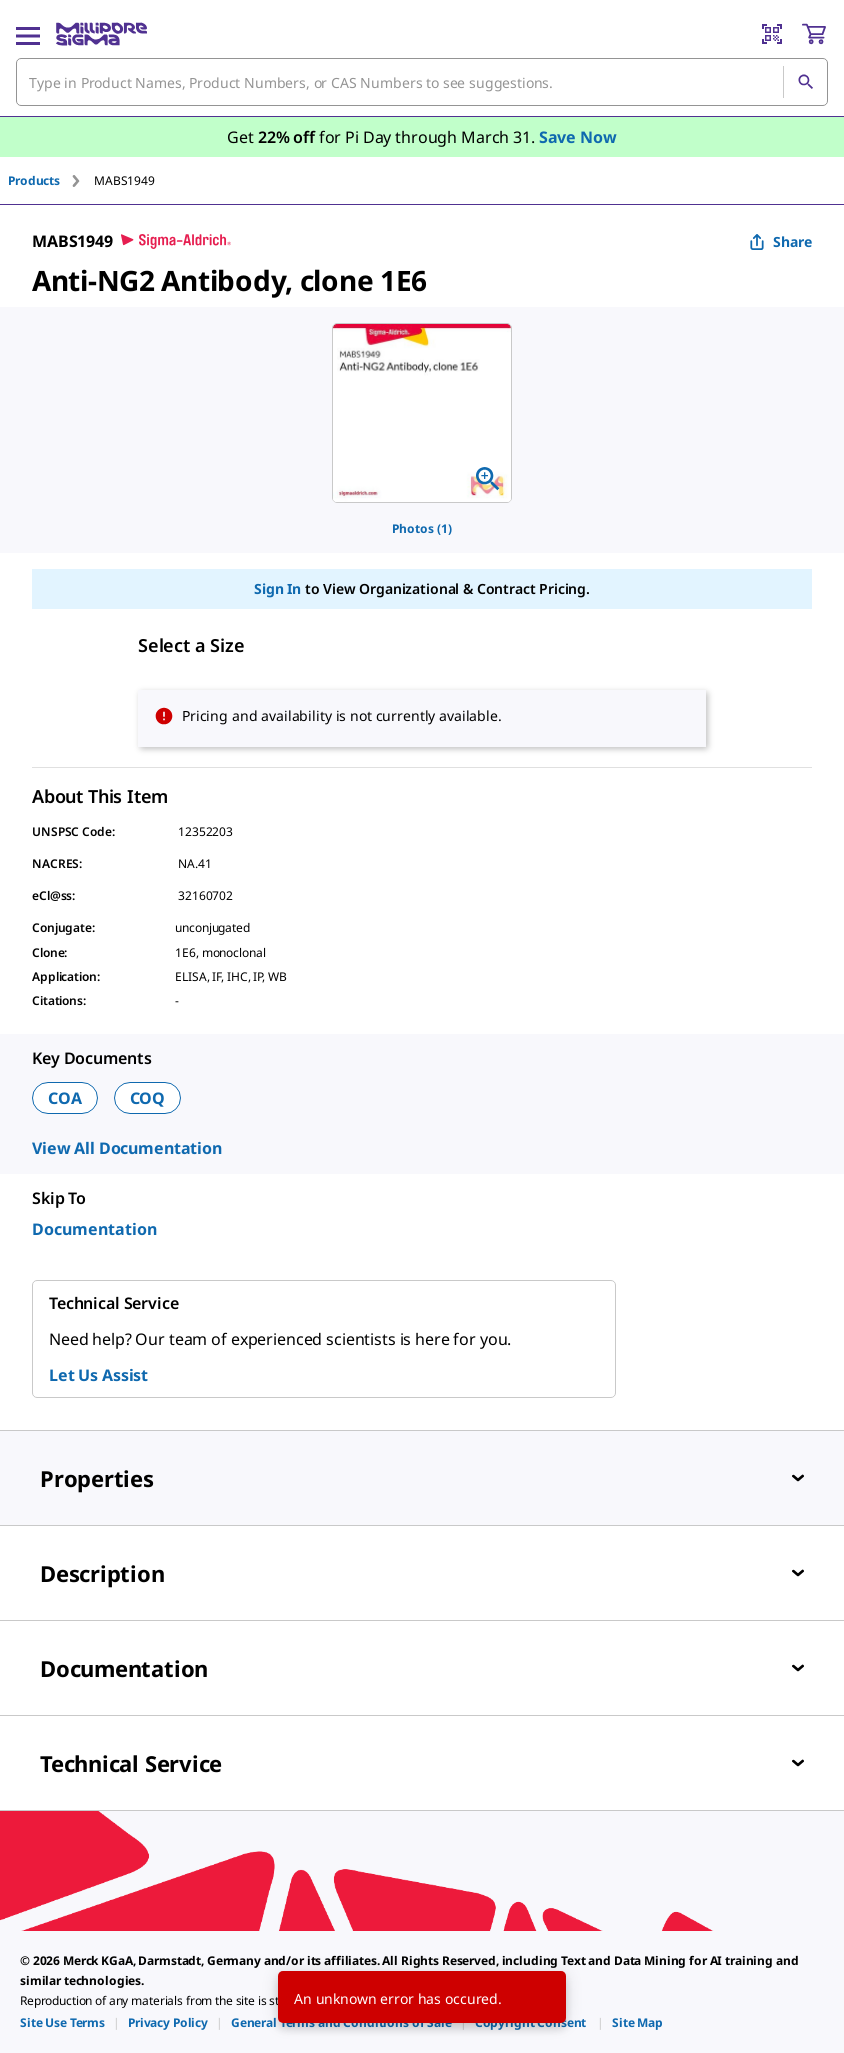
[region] (422, 413)
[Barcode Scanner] (772, 34)
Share (780, 241)
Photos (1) (422, 528)
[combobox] (422, 82)
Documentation (94, 1229)
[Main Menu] (28, 34)
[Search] (805, 82)
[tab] (51, 180)
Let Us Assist (98, 1375)
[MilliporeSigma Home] (101, 34)
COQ (148, 1098)
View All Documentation (127, 1148)
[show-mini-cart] (814, 34)
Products (34, 180)
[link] (62, 2022)
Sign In (277, 588)
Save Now (578, 137)
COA (65, 1098)
